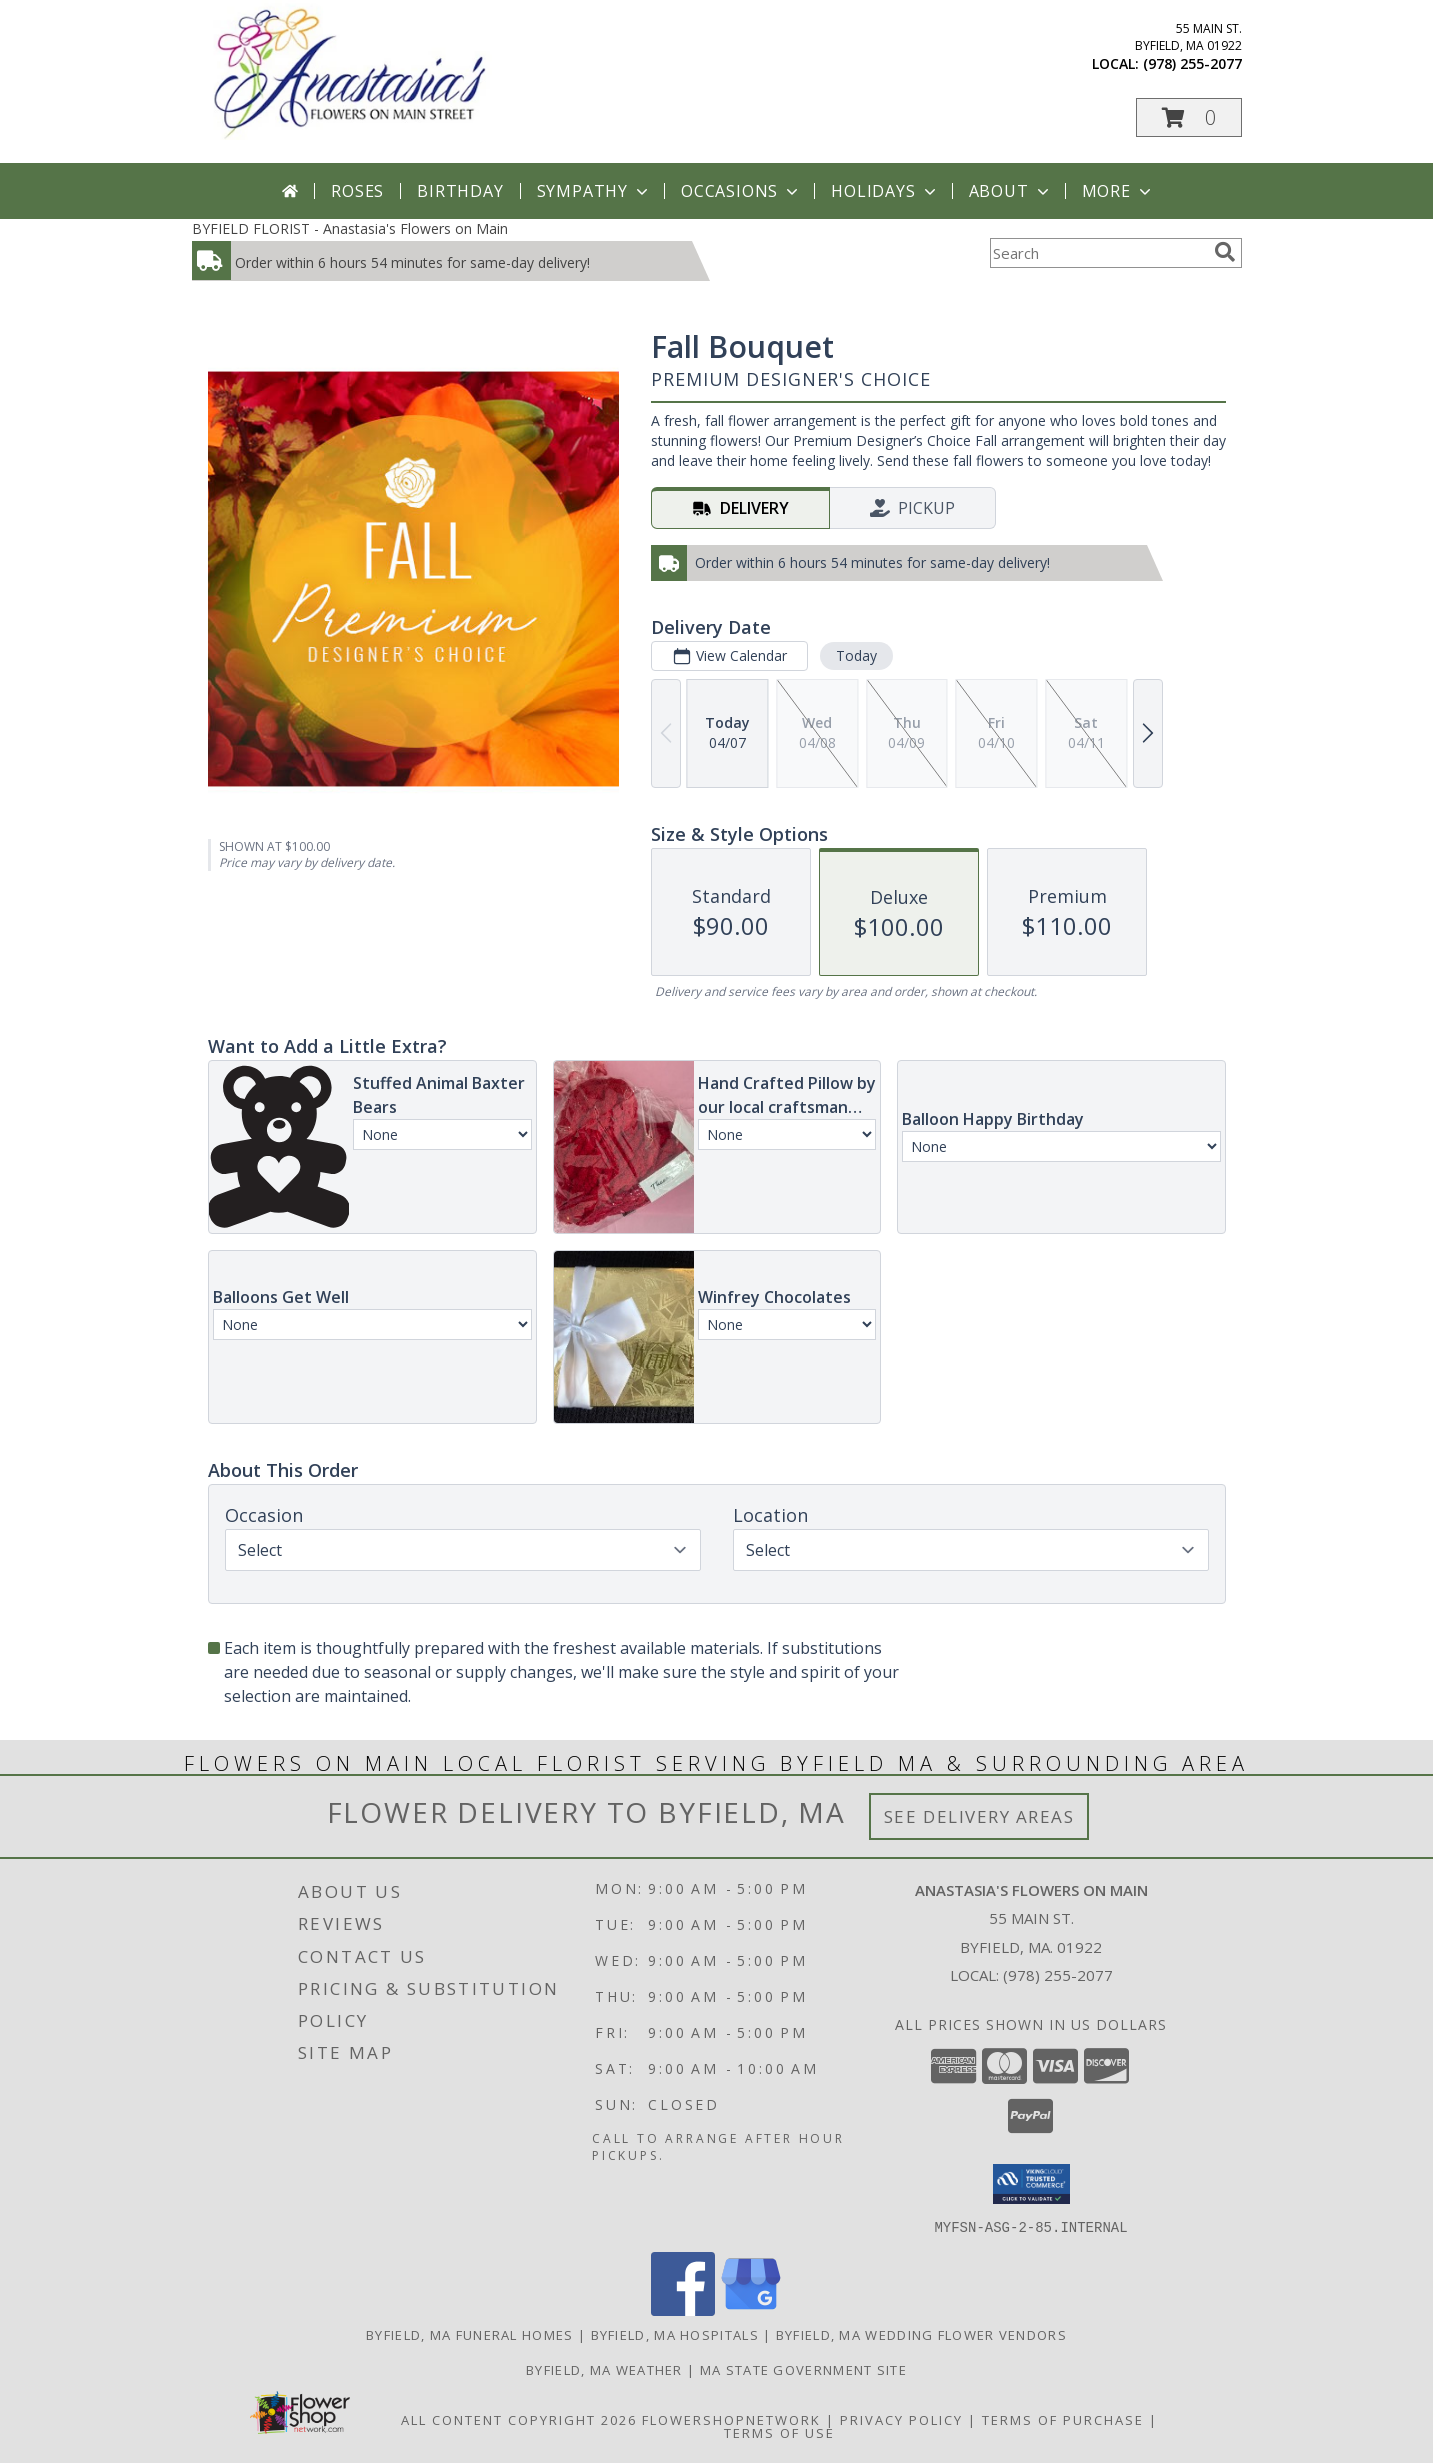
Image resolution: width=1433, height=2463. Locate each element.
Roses (357, 191)
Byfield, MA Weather (604, 2369)
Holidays (885, 191)
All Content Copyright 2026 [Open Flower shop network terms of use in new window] (519, 2419)
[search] (1225, 252)
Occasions (741, 191)
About (1011, 191)
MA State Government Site (803, 2369)
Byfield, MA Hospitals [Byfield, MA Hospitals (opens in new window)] (675, 2334)
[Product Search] (1098, 253)
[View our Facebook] (683, 2309)
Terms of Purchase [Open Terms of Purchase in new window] (1063, 2419)
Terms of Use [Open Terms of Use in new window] (779, 2432)
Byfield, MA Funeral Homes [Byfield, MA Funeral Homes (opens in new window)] (470, 2334)
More (1118, 191)
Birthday (460, 191)
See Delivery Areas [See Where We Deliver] (979, 1816)
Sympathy (594, 191)
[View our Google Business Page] (751, 2309)
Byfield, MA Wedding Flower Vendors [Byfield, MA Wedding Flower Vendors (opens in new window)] (921, 2334)
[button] (1189, 117)
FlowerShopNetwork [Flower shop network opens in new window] (731, 2419)
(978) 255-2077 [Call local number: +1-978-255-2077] (1192, 63)
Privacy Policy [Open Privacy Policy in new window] (901, 2419)
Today (855, 655)
